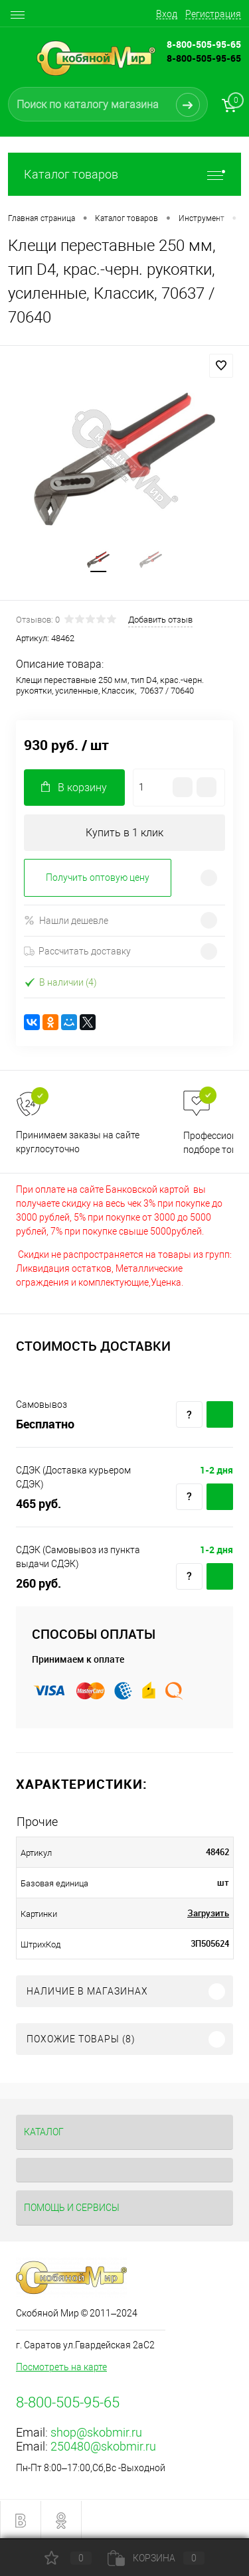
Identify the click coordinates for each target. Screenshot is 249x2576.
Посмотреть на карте (61, 2367)
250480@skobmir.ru (103, 2446)
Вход (166, 14)
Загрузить (208, 1913)
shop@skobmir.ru (96, 2432)
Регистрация (213, 14)
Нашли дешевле (66, 920)
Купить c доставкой (220, 1414)
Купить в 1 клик (124, 832)
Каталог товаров (124, 174)
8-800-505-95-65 (204, 58)
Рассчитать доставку (77, 951)
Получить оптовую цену (97, 877)
